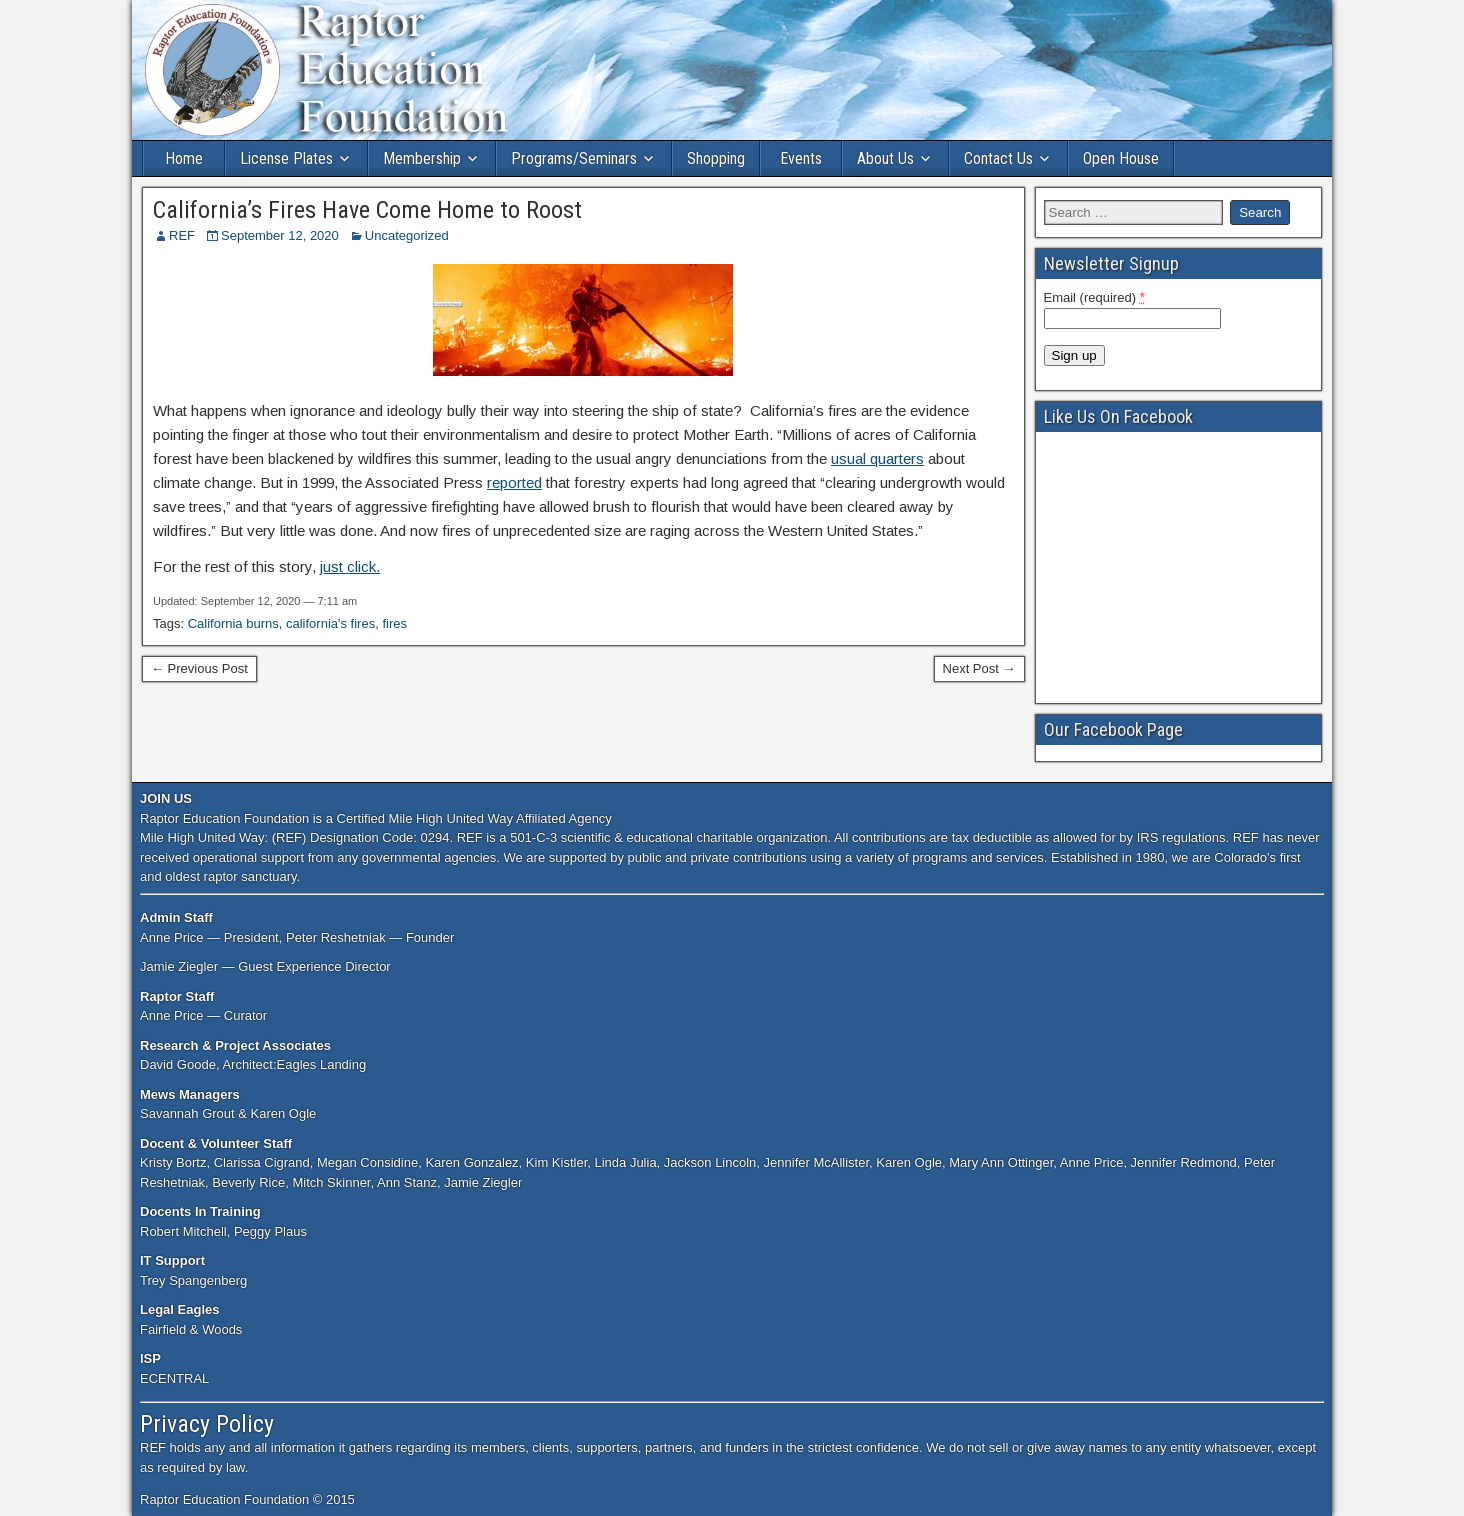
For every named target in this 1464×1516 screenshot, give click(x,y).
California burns (233, 623)
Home (184, 158)
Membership (422, 158)
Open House (1121, 158)
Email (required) (1095, 297)
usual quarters (877, 458)
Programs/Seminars (574, 158)
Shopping (716, 158)
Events (801, 158)
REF (182, 235)
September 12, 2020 (280, 235)
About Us (885, 158)
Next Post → (979, 668)
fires (394, 623)
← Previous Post (199, 668)
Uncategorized (407, 235)
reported (514, 482)
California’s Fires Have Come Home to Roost (367, 210)
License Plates (286, 158)
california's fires (330, 623)
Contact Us (998, 158)
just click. (350, 566)
